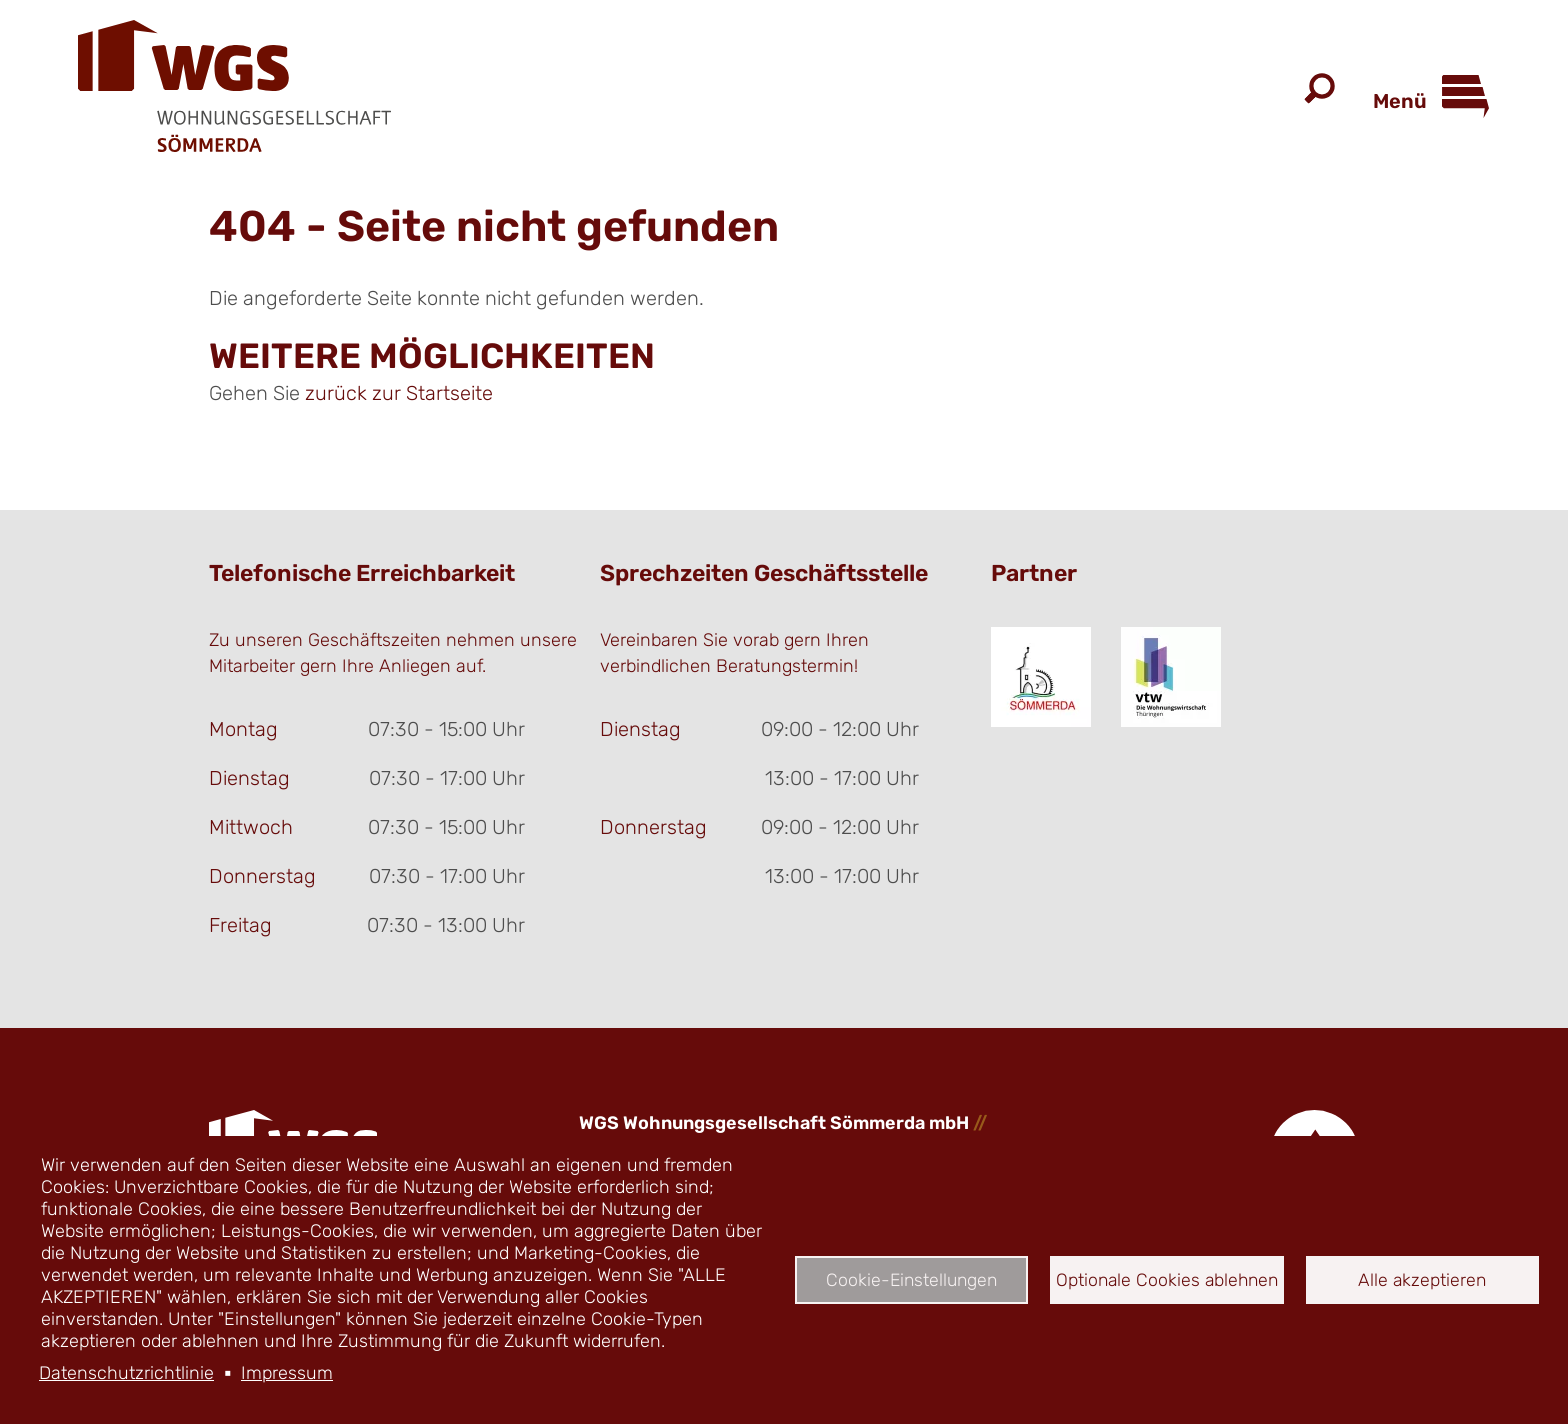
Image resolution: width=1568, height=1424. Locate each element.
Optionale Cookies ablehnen (1167, 1280)
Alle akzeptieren (1422, 1280)
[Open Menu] (1458, 91)
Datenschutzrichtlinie (126, 1373)
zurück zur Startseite (399, 393)
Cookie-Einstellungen (912, 1280)
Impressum (287, 1373)
